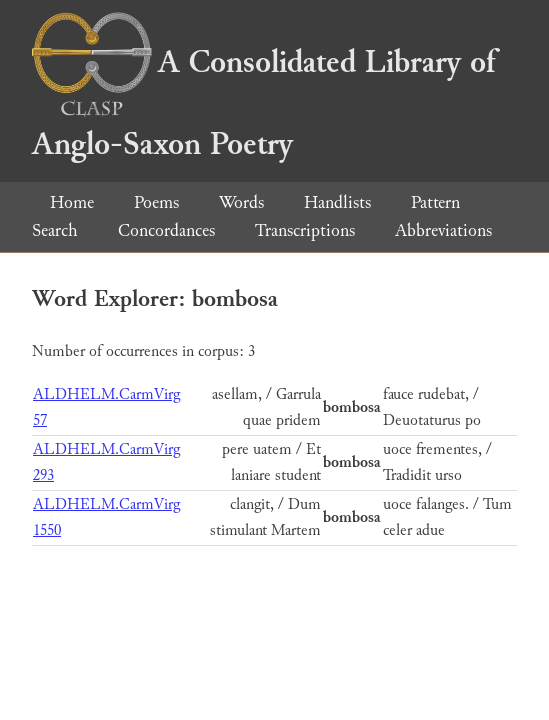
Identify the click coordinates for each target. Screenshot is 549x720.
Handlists (337, 202)
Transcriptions (305, 230)
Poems (156, 202)
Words (241, 202)
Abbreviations (443, 230)
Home (72, 202)
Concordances (166, 230)
